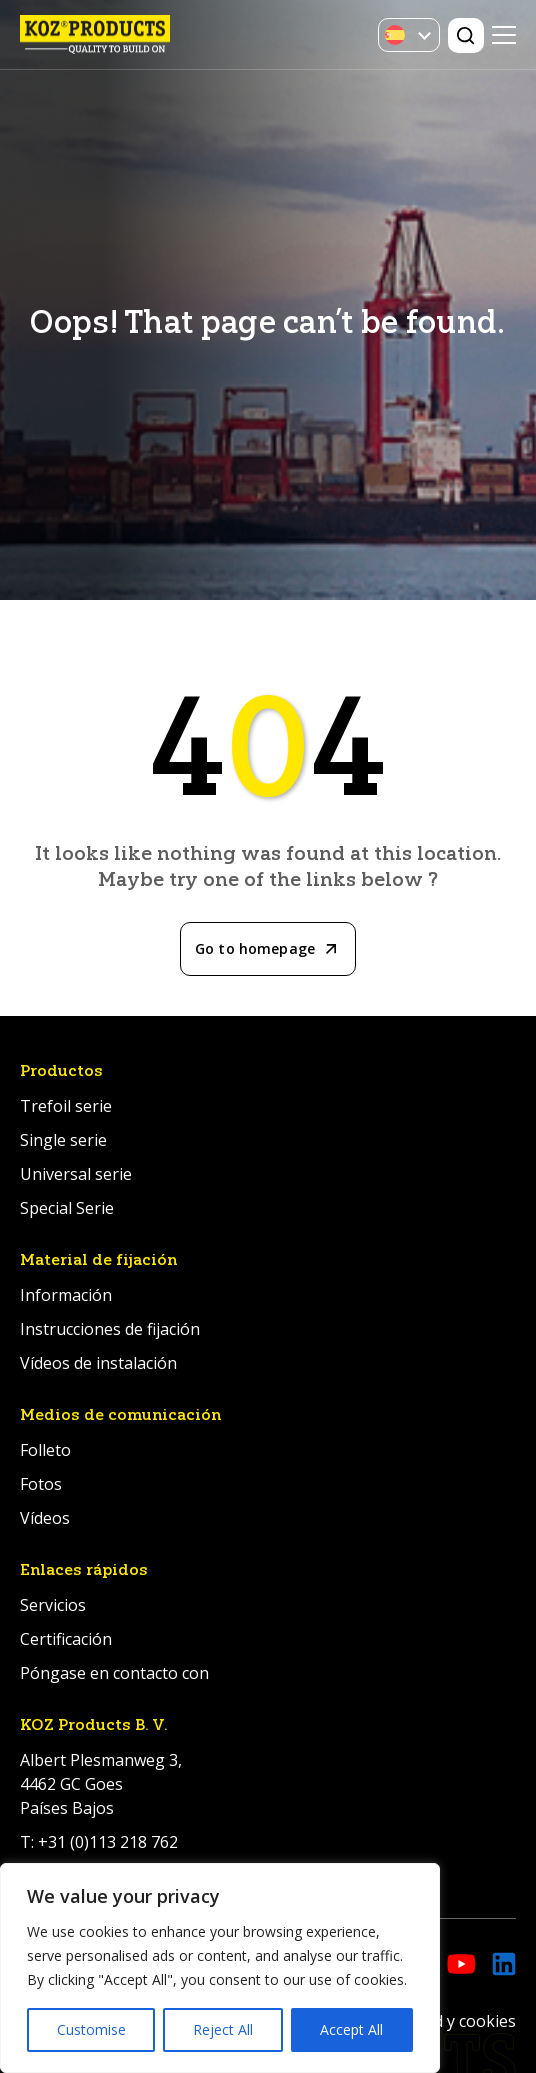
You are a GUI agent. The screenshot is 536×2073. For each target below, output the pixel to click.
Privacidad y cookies (441, 2021)
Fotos (41, 1484)
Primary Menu (504, 35)
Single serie (63, 1140)
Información (66, 1295)
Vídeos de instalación (98, 1363)
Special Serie (67, 1208)
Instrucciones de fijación (110, 1329)
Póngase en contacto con (114, 1673)
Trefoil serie (66, 1106)
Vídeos (45, 1518)
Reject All (223, 2029)
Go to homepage (255, 948)
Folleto (45, 1450)
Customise (91, 2029)
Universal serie (76, 1174)
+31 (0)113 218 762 (108, 1842)
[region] (220, 1968)
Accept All (351, 2029)
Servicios (53, 1605)
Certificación (66, 1639)
